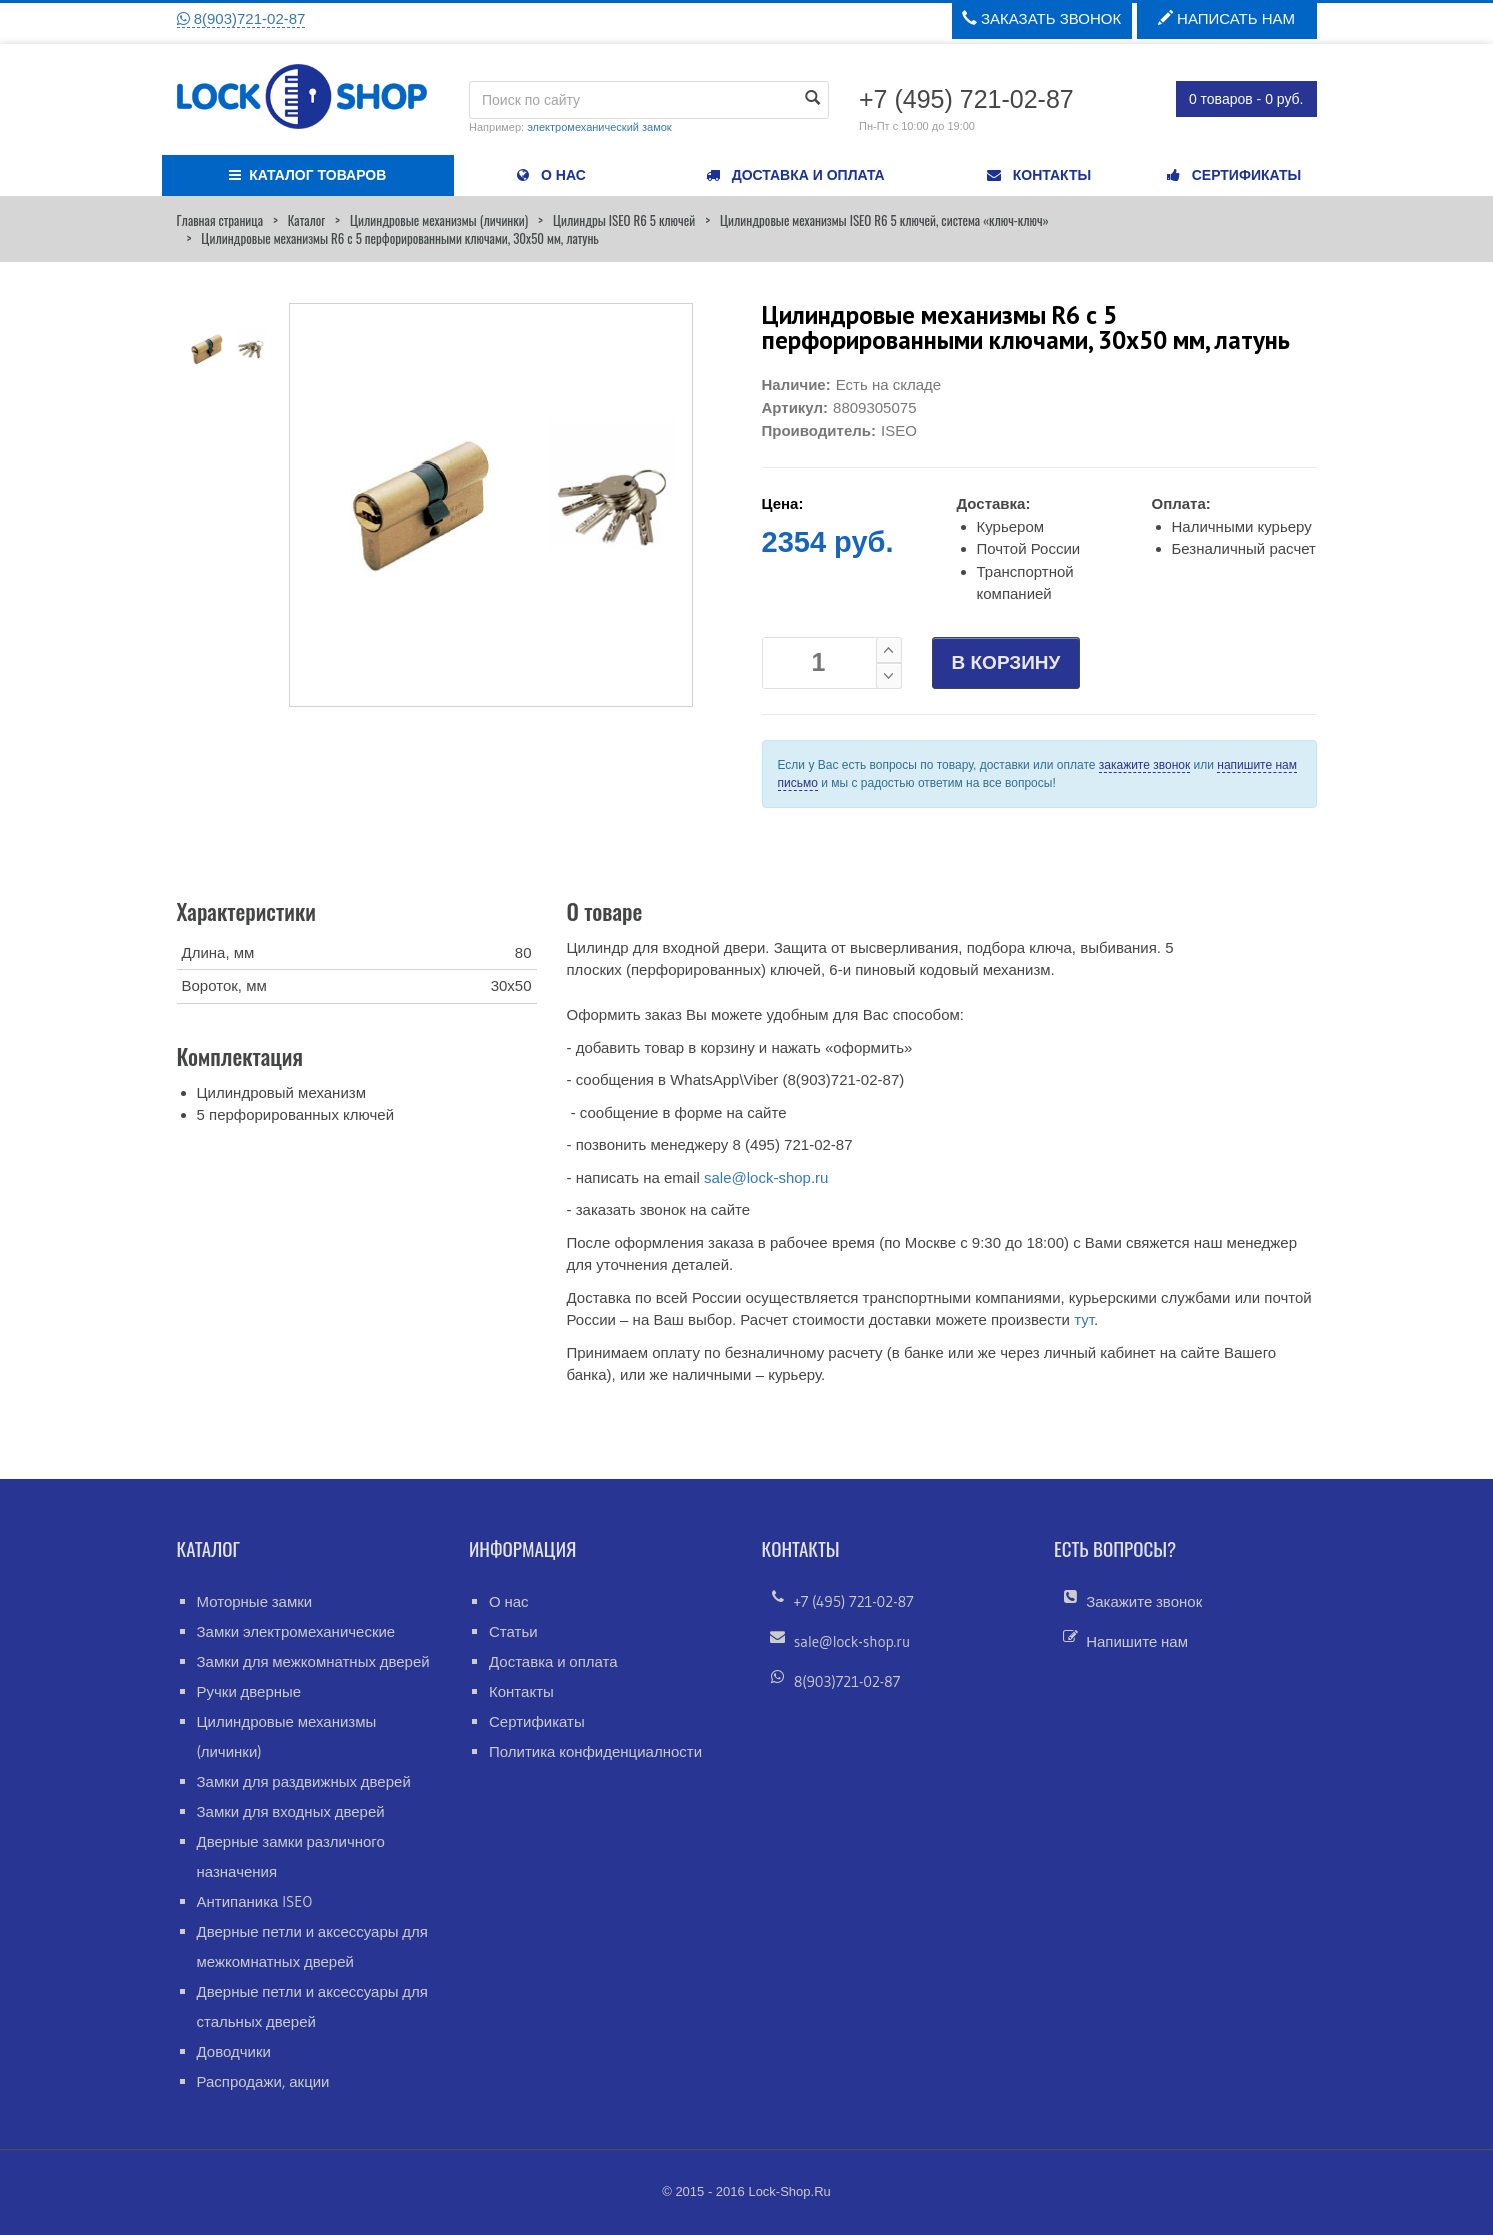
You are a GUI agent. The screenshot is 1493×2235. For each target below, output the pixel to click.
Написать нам (1226, 18)
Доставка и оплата (553, 1661)
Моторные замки (255, 1601)
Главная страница (220, 220)
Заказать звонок (1041, 18)
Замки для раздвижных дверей (304, 1781)
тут (1084, 1319)
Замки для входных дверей (291, 1811)
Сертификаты (537, 1721)
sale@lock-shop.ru (766, 1177)
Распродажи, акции (263, 2081)
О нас (509, 1601)
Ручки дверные (249, 1691)
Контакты (521, 1691)
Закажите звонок (1144, 1601)
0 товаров (1246, 99)
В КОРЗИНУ (1006, 662)
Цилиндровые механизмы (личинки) (439, 220)
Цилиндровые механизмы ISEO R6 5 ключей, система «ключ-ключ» (884, 220)
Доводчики (234, 2051)
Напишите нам (1137, 1641)
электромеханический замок (599, 127)
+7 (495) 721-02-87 (854, 1601)
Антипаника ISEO (255, 1901)
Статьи (513, 1631)
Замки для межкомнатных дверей (313, 1661)
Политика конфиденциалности (595, 1751)
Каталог (306, 220)
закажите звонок (1144, 765)
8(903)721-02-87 (241, 18)
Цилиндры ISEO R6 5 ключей (624, 220)
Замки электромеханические (296, 1631)
